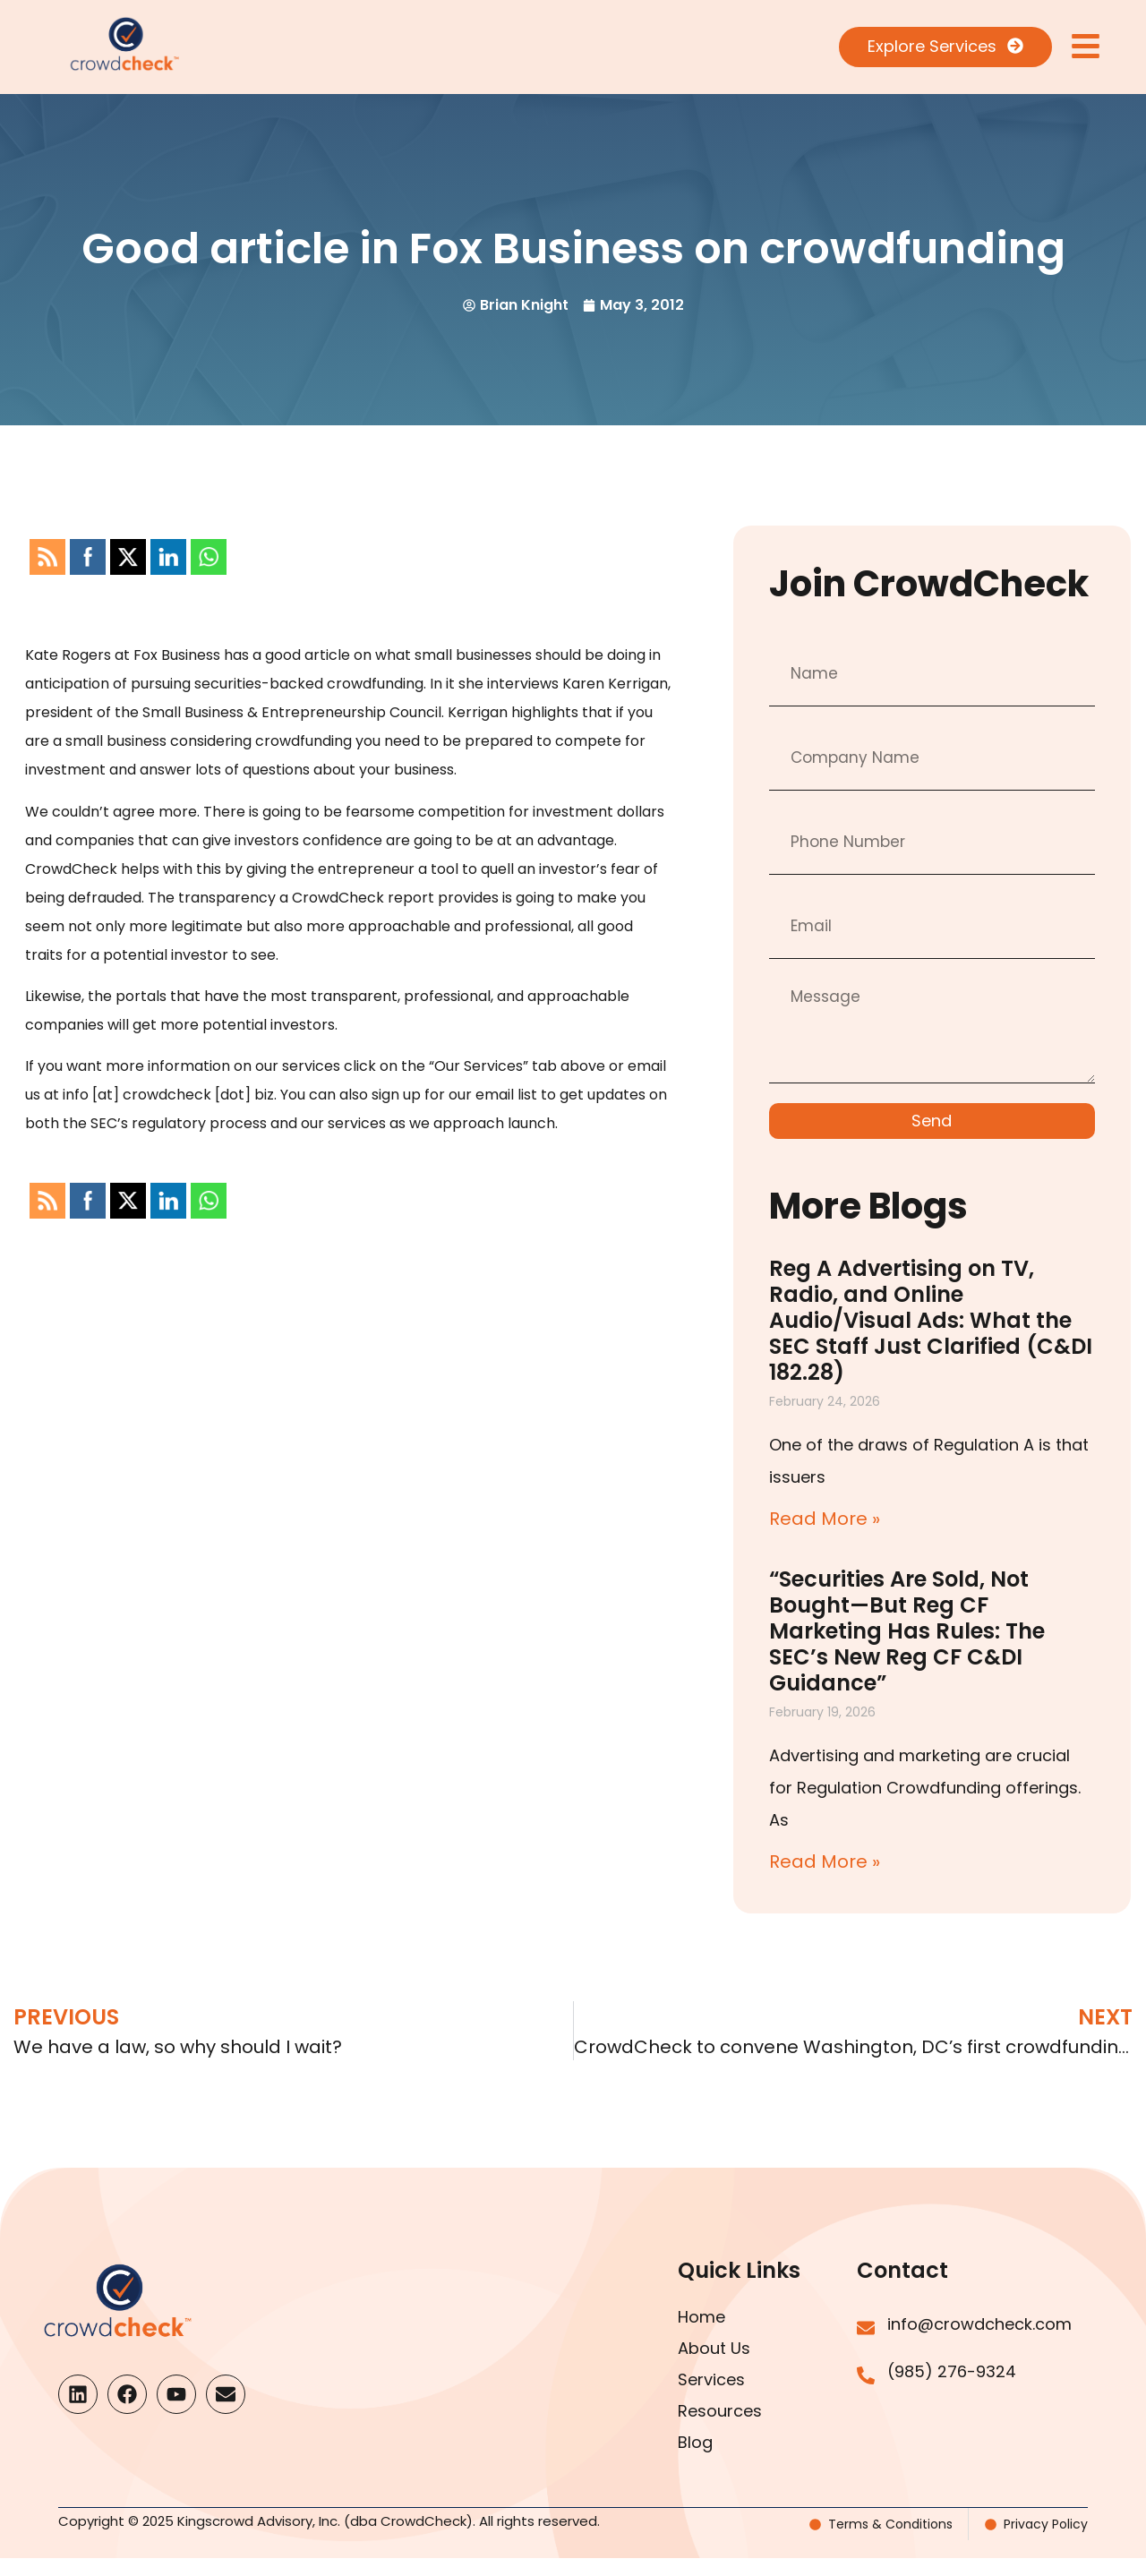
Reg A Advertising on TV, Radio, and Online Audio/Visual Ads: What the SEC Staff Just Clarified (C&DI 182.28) (930, 1320)
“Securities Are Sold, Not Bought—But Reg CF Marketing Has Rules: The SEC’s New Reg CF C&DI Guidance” (907, 1631)
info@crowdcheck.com (979, 2324)
